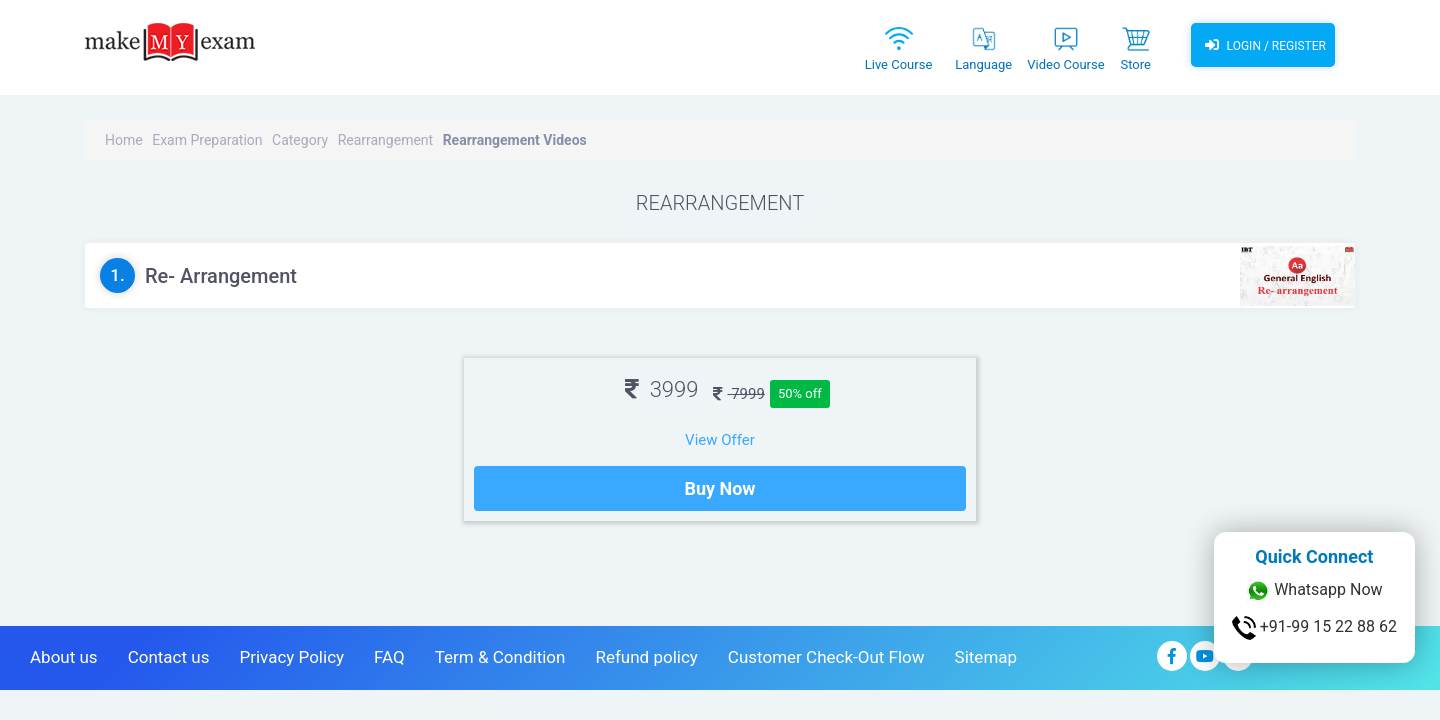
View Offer (720, 440)
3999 (661, 389)
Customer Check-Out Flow (826, 657)
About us (64, 657)
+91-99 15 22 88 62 (1314, 628)
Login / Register (1263, 45)
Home (124, 140)
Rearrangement (386, 140)
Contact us (169, 657)
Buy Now (719, 488)
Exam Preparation (207, 140)
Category (300, 140)
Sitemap (986, 657)
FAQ (389, 657)
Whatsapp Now (1314, 591)
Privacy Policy (291, 657)
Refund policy (646, 657)
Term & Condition (500, 657)
